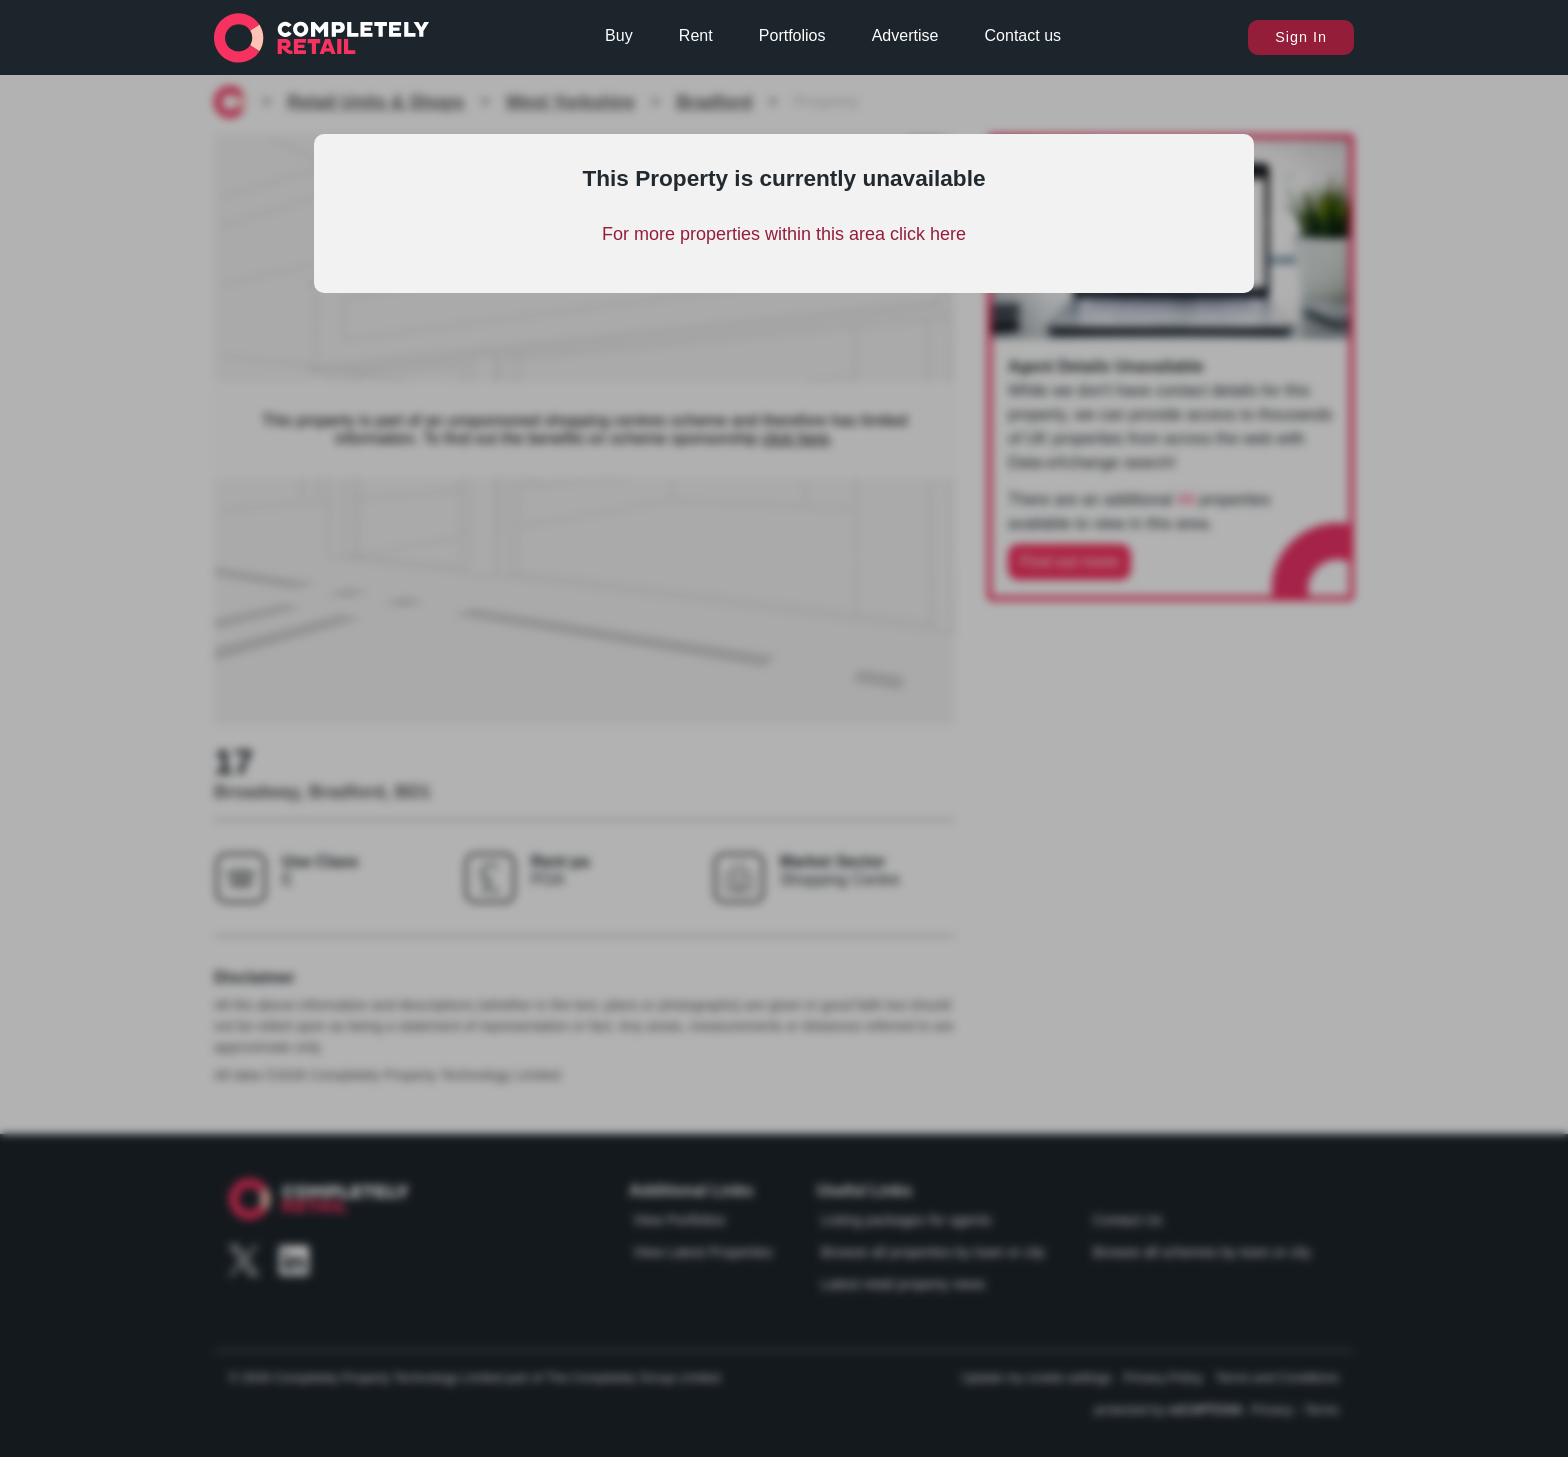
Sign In (1301, 37)
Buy (619, 35)
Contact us (1023, 35)
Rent (696, 35)
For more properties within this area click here (784, 234)
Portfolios (792, 35)
